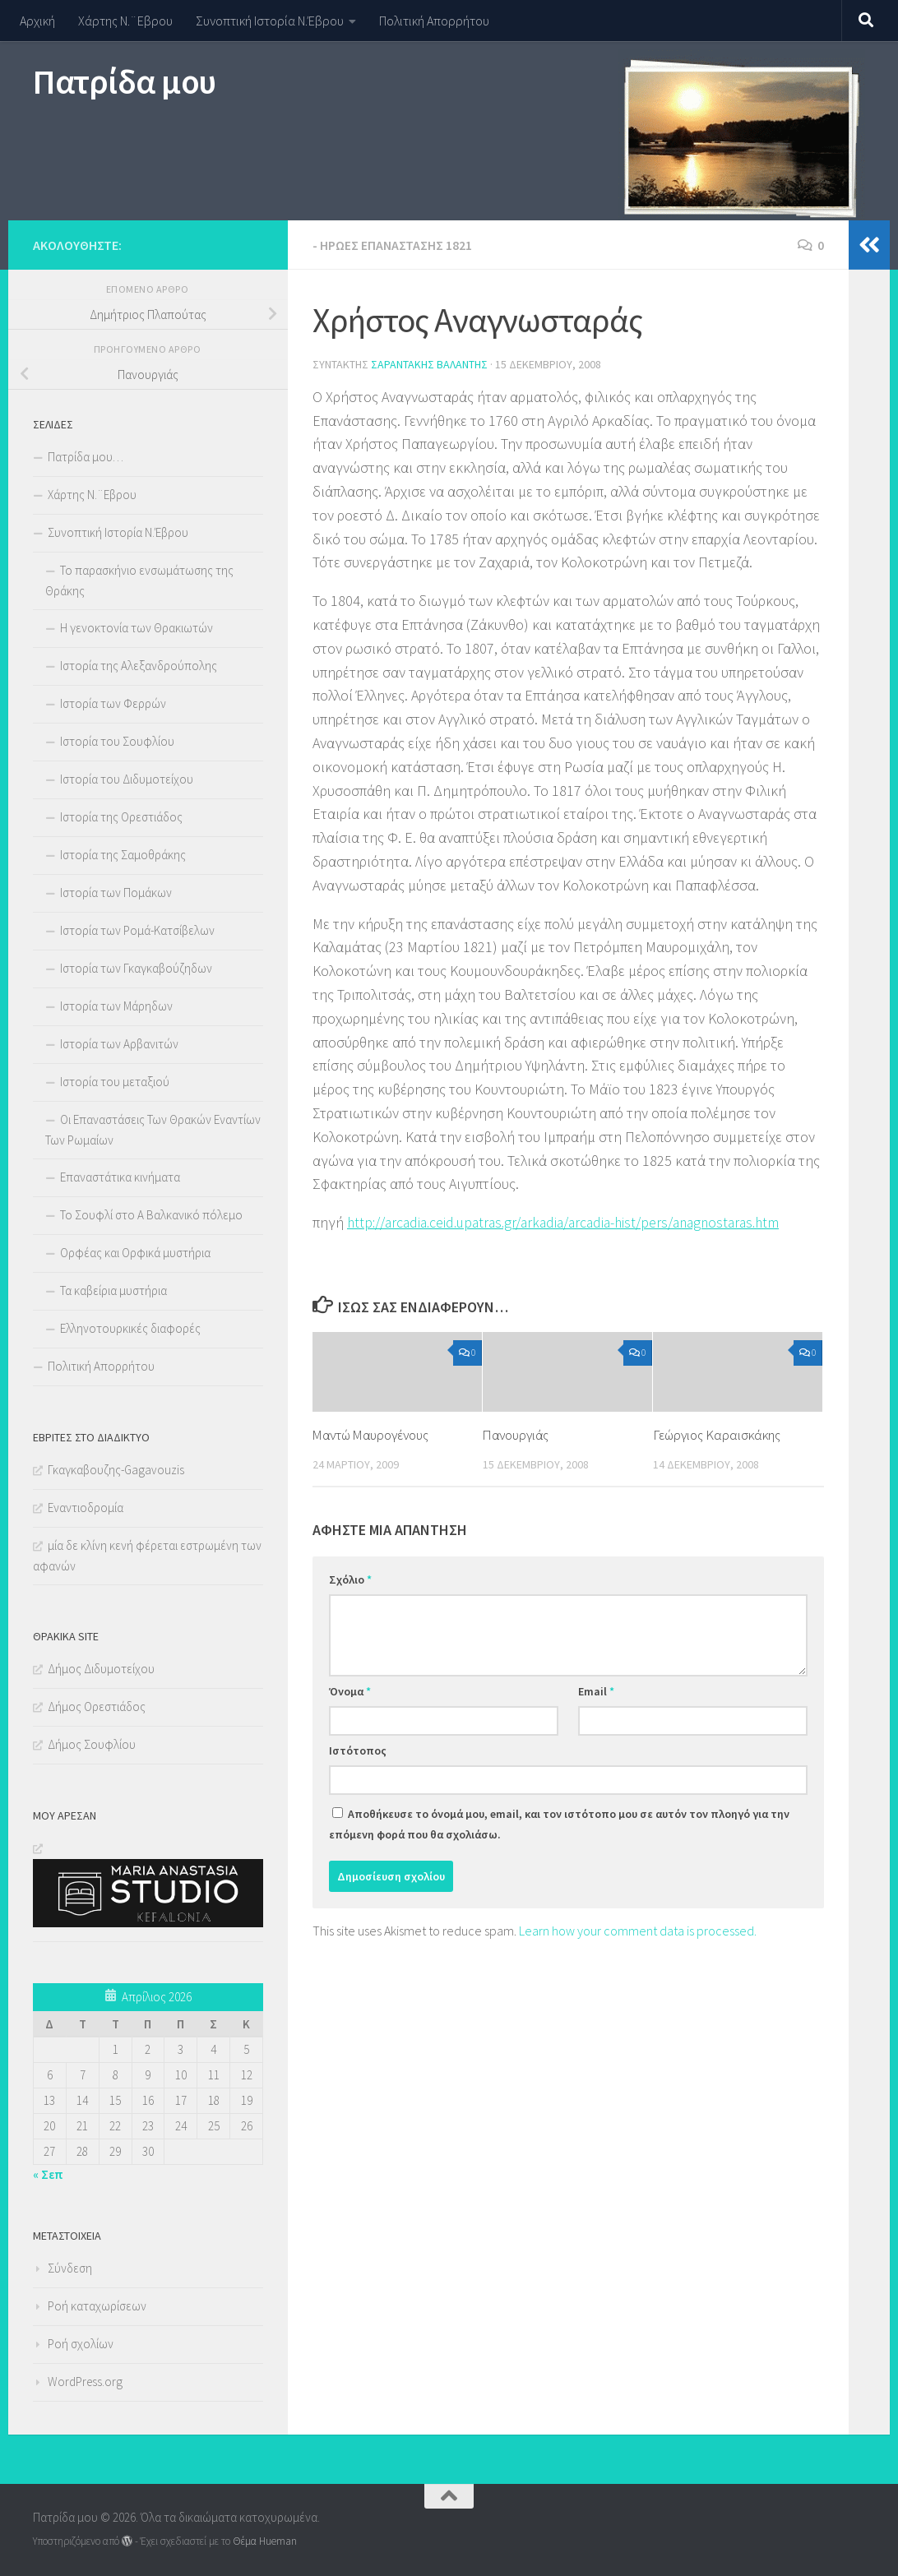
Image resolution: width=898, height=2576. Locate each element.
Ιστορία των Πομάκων (116, 892)
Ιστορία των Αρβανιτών (119, 1044)
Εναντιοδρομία (85, 1507)
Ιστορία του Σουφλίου (117, 741)
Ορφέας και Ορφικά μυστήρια (135, 1252)
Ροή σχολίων (80, 2344)
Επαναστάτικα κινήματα (120, 1177)
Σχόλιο (350, 1579)
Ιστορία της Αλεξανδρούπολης (138, 665)
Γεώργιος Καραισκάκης (716, 1435)
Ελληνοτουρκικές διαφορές (130, 1328)
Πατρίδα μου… (85, 457)
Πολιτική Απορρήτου (434, 20)
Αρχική (37, 20)
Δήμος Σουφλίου (92, 1744)
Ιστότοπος (358, 1750)
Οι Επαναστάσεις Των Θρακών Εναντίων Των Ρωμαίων (153, 1130)
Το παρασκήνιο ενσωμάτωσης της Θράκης (139, 580)
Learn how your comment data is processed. (638, 1930)
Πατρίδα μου (124, 81)
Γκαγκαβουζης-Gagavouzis (116, 1470)
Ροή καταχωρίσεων (97, 2306)
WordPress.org (85, 2381)
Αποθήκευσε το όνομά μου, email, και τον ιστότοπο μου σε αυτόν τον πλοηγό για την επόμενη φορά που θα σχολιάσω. (559, 1824)
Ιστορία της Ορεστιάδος (121, 817)
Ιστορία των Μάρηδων (116, 1006)
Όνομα (350, 1691)
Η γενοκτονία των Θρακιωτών (136, 628)
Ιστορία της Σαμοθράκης (123, 855)
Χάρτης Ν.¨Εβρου (125, 20)
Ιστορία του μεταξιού (114, 1081)
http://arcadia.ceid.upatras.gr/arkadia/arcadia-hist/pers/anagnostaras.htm (573, 1222)
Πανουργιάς (517, 1435)
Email (596, 1691)
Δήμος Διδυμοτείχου (101, 1668)
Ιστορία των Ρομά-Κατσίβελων (137, 930)
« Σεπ (48, 2174)
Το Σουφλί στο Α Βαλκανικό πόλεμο (151, 1215)
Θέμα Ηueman (265, 2541)
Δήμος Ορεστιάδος (97, 1706)
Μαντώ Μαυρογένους (372, 1435)
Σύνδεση (70, 2268)
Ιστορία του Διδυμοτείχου (126, 779)
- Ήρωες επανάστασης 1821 (392, 245)
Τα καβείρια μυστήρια (113, 1290)
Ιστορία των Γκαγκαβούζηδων (136, 968)
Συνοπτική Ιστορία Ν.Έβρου (270, 20)
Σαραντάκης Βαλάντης (429, 364)
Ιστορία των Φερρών (113, 703)
